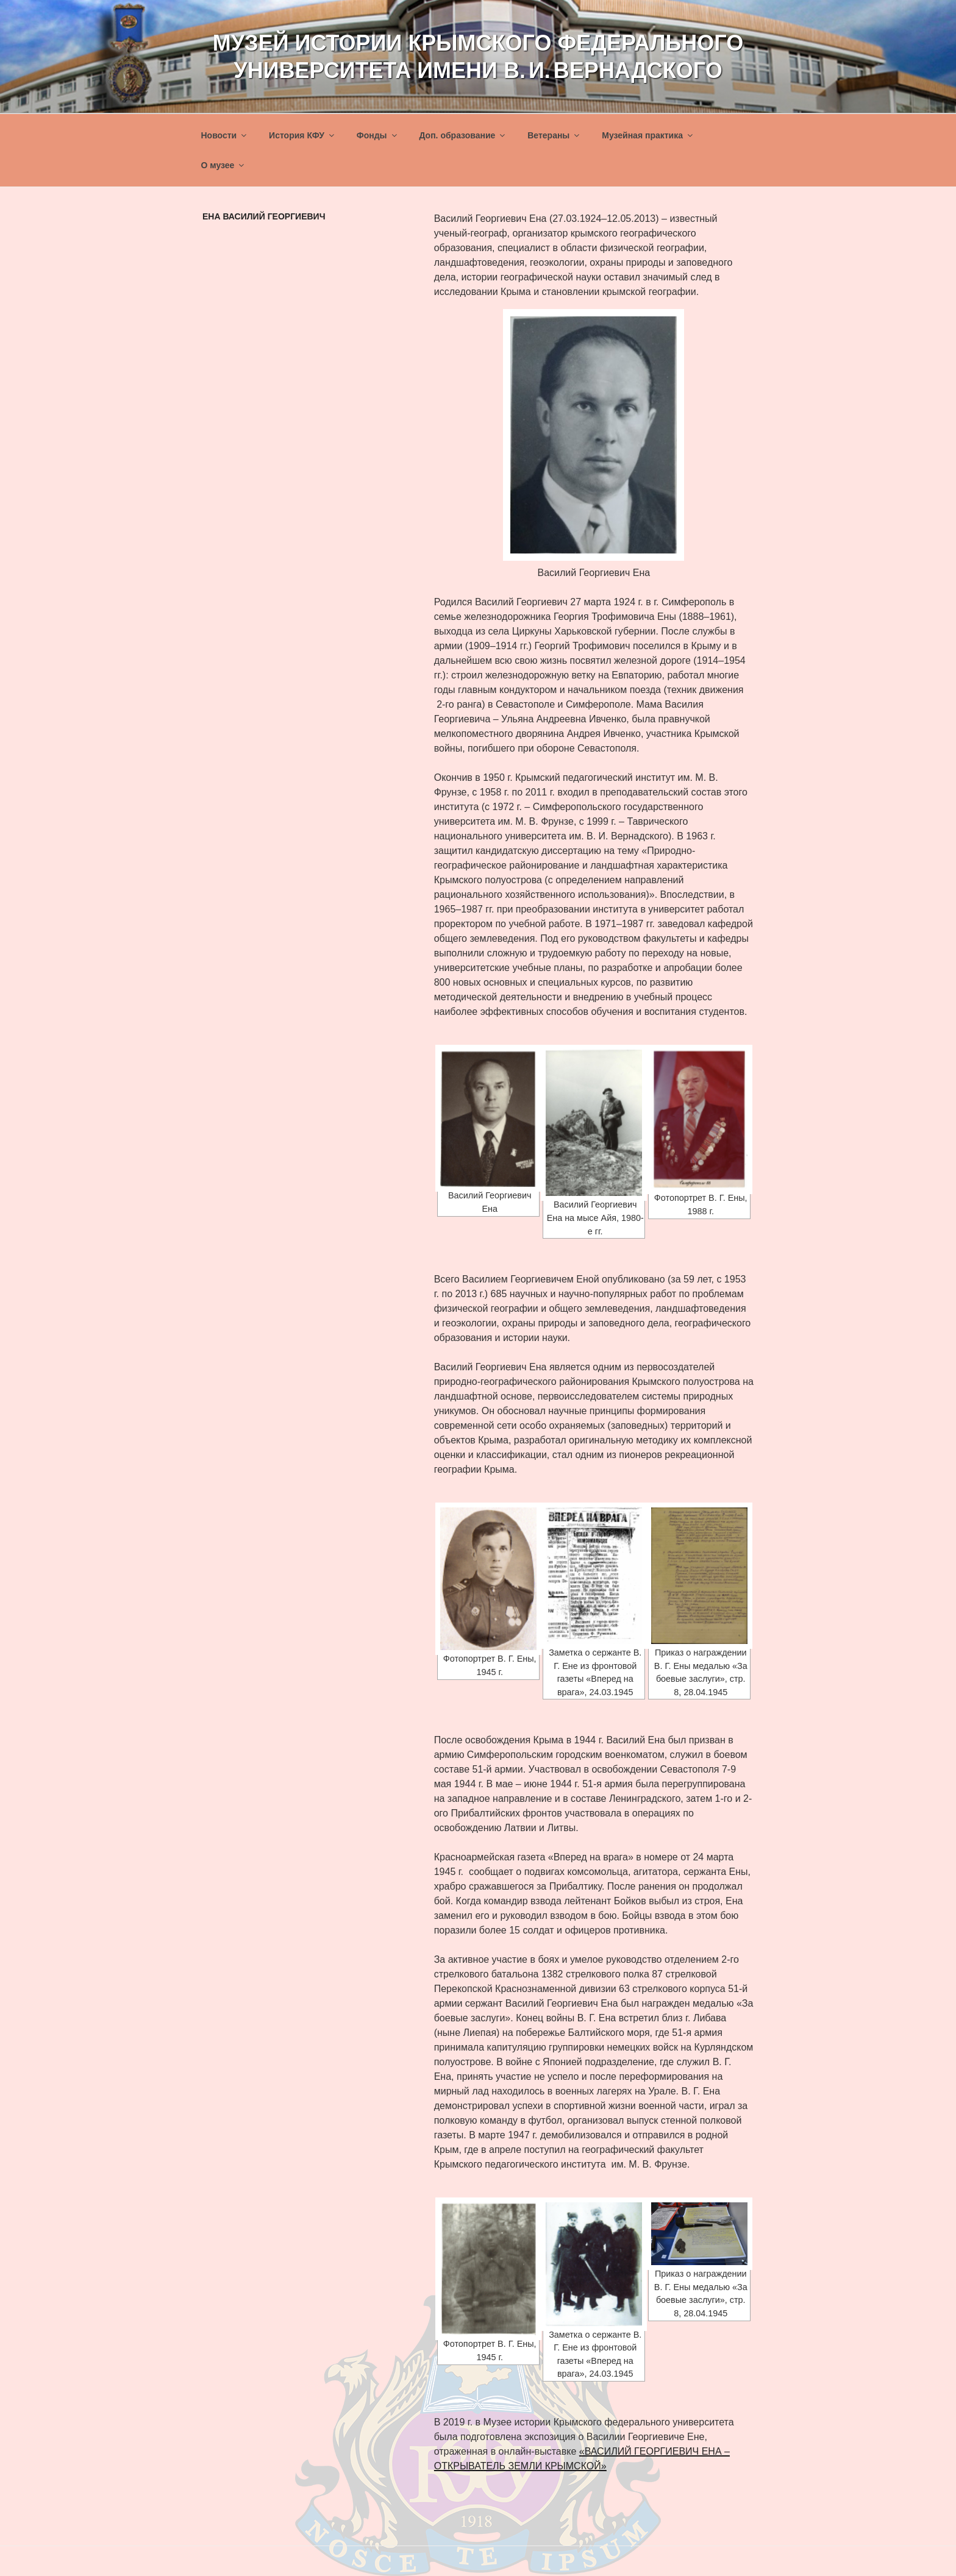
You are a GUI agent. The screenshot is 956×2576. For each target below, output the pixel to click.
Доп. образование (463, 135)
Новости (225, 135)
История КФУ (302, 135)
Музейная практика (648, 135)
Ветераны (554, 135)
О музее (223, 165)
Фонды (378, 135)
